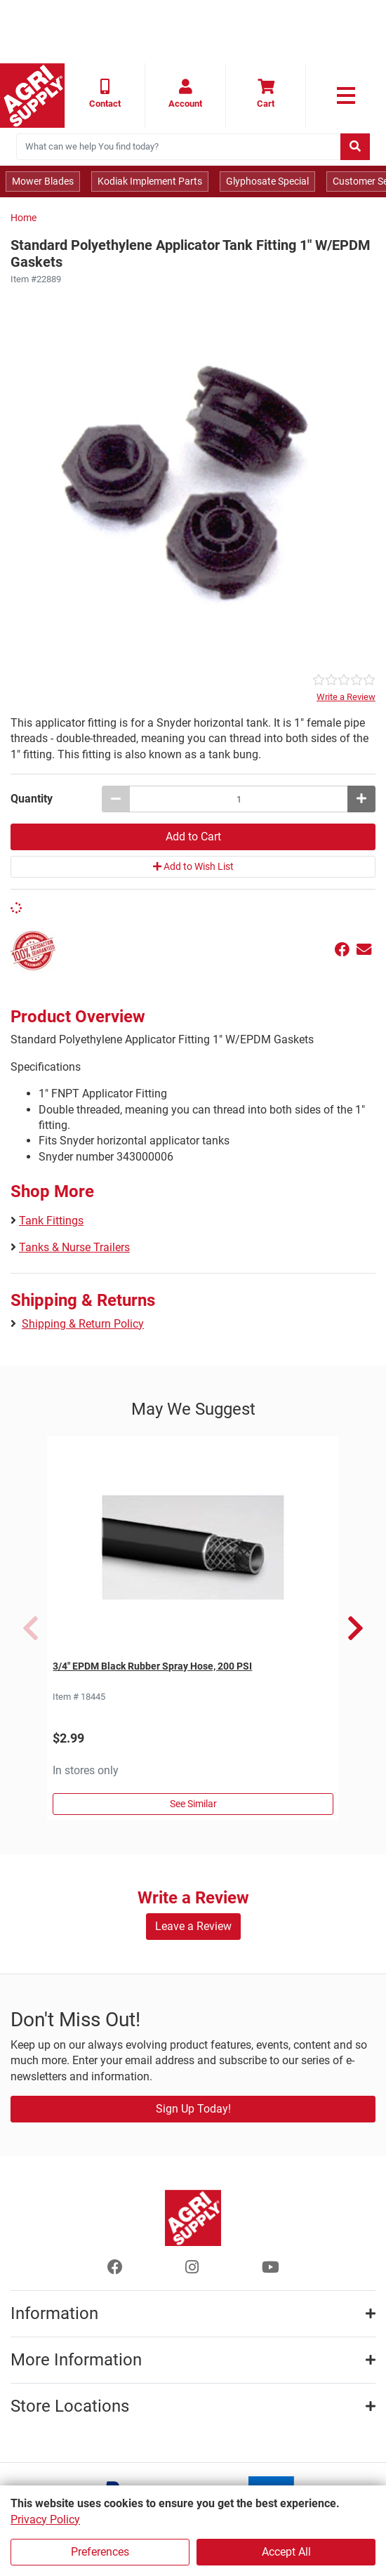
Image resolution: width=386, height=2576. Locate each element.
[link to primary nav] (346, 95)
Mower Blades (43, 181)
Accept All (286, 2551)
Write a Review (346, 697)
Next (355, 1628)
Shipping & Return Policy (83, 1323)
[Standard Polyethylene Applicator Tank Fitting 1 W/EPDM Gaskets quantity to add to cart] (238, 799)
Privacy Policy (45, 2519)
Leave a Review (193, 1926)
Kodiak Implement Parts (150, 181)
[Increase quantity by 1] (361, 799)
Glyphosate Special (267, 181)
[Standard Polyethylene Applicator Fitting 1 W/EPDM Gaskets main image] (193, 479)
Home (23, 218)
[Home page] (32, 95)
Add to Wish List (193, 866)
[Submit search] (355, 146)
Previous (30, 1628)
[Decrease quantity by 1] (116, 799)
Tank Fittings (51, 1220)
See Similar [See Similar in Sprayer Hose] (193, 1803)
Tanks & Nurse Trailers (74, 1247)
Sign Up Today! (193, 2108)
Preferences (100, 2551)
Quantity (32, 798)
